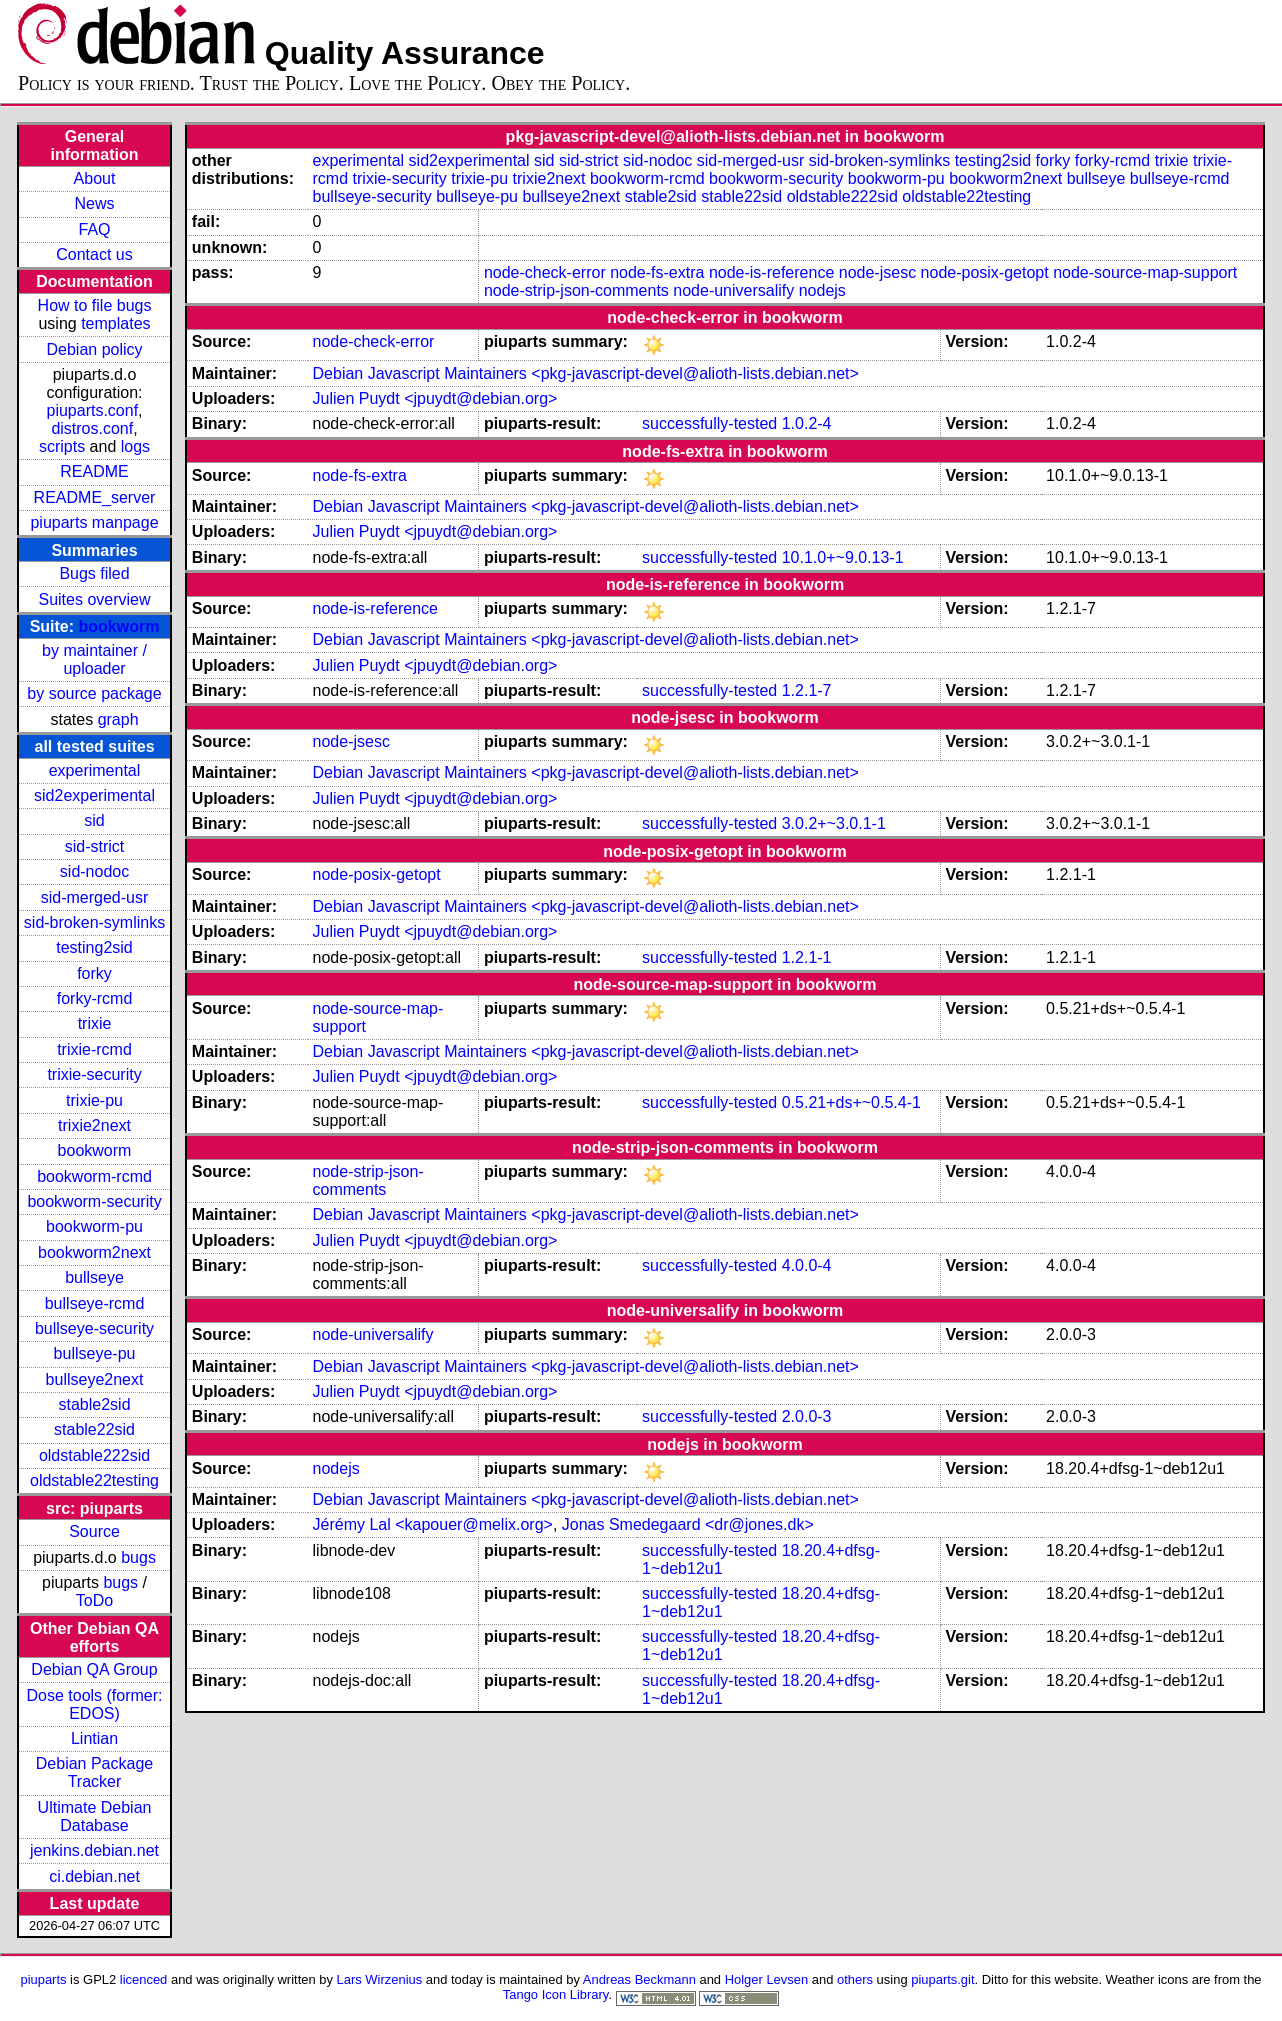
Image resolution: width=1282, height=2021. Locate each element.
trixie (95, 1023)
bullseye (94, 1277)
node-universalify (733, 290)
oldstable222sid (94, 1455)
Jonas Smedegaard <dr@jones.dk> (688, 1524)
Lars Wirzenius (380, 1979)
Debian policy (94, 349)
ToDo (94, 1600)
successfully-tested (709, 423)
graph (118, 719)
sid (94, 820)
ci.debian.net (94, 1876)
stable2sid (94, 1404)
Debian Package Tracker (94, 1772)
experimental (95, 770)
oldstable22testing (94, 1480)
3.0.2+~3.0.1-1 (834, 823)
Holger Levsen (767, 1979)
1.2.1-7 (807, 690)
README (94, 471)
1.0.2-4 (807, 423)
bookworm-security (94, 1201)
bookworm (119, 626)
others (855, 1979)
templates (115, 323)
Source (94, 1531)
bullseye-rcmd (95, 1303)
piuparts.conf (92, 410)
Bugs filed (94, 573)
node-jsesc (877, 272)
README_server (95, 497)
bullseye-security (94, 1328)
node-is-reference (771, 272)
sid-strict (95, 846)
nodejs (822, 290)
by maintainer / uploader (94, 659)
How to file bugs (95, 305)
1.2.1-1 (807, 957)
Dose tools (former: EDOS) (94, 1704)
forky (94, 973)
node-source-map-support (1145, 272)
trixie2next (94, 1125)
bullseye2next (95, 1379)
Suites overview (94, 599)
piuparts (43, 1979)
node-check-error (545, 272)
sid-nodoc (94, 871)
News (95, 203)
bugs (138, 1557)
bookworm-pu (94, 1226)
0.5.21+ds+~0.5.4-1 (851, 1102)
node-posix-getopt (985, 272)
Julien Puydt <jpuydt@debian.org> (435, 398)
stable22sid (94, 1429)
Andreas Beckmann (639, 1979)
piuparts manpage (94, 522)
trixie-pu (94, 1100)
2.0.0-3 (807, 1416)
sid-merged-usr (95, 897)
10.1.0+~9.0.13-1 (843, 557)
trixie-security (94, 1074)
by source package (94, 693)
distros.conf (92, 428)
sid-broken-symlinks (94, 922)
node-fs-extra (657, 272)
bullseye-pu (95, 1353)
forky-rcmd (95, 998)
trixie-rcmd (94, 1049)
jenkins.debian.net (94, 1850)
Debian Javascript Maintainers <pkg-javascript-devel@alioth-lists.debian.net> (586, 373)
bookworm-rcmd (94, 1176)
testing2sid (94, 947)
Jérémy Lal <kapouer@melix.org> (433, 1524)
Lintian (94, 1738)
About (95, 178)
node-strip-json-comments (576, 290)
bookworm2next (94, 1252)
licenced (144, 1979)
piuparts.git (942, 1979)
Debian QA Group (94, 1669)
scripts (62, 446)
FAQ (95, 229)
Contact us (94, 254)
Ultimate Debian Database (95, 1816)
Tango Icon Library (556, 1994)
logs (135, 446)
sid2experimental (94, 795)
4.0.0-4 (807, 1265)
